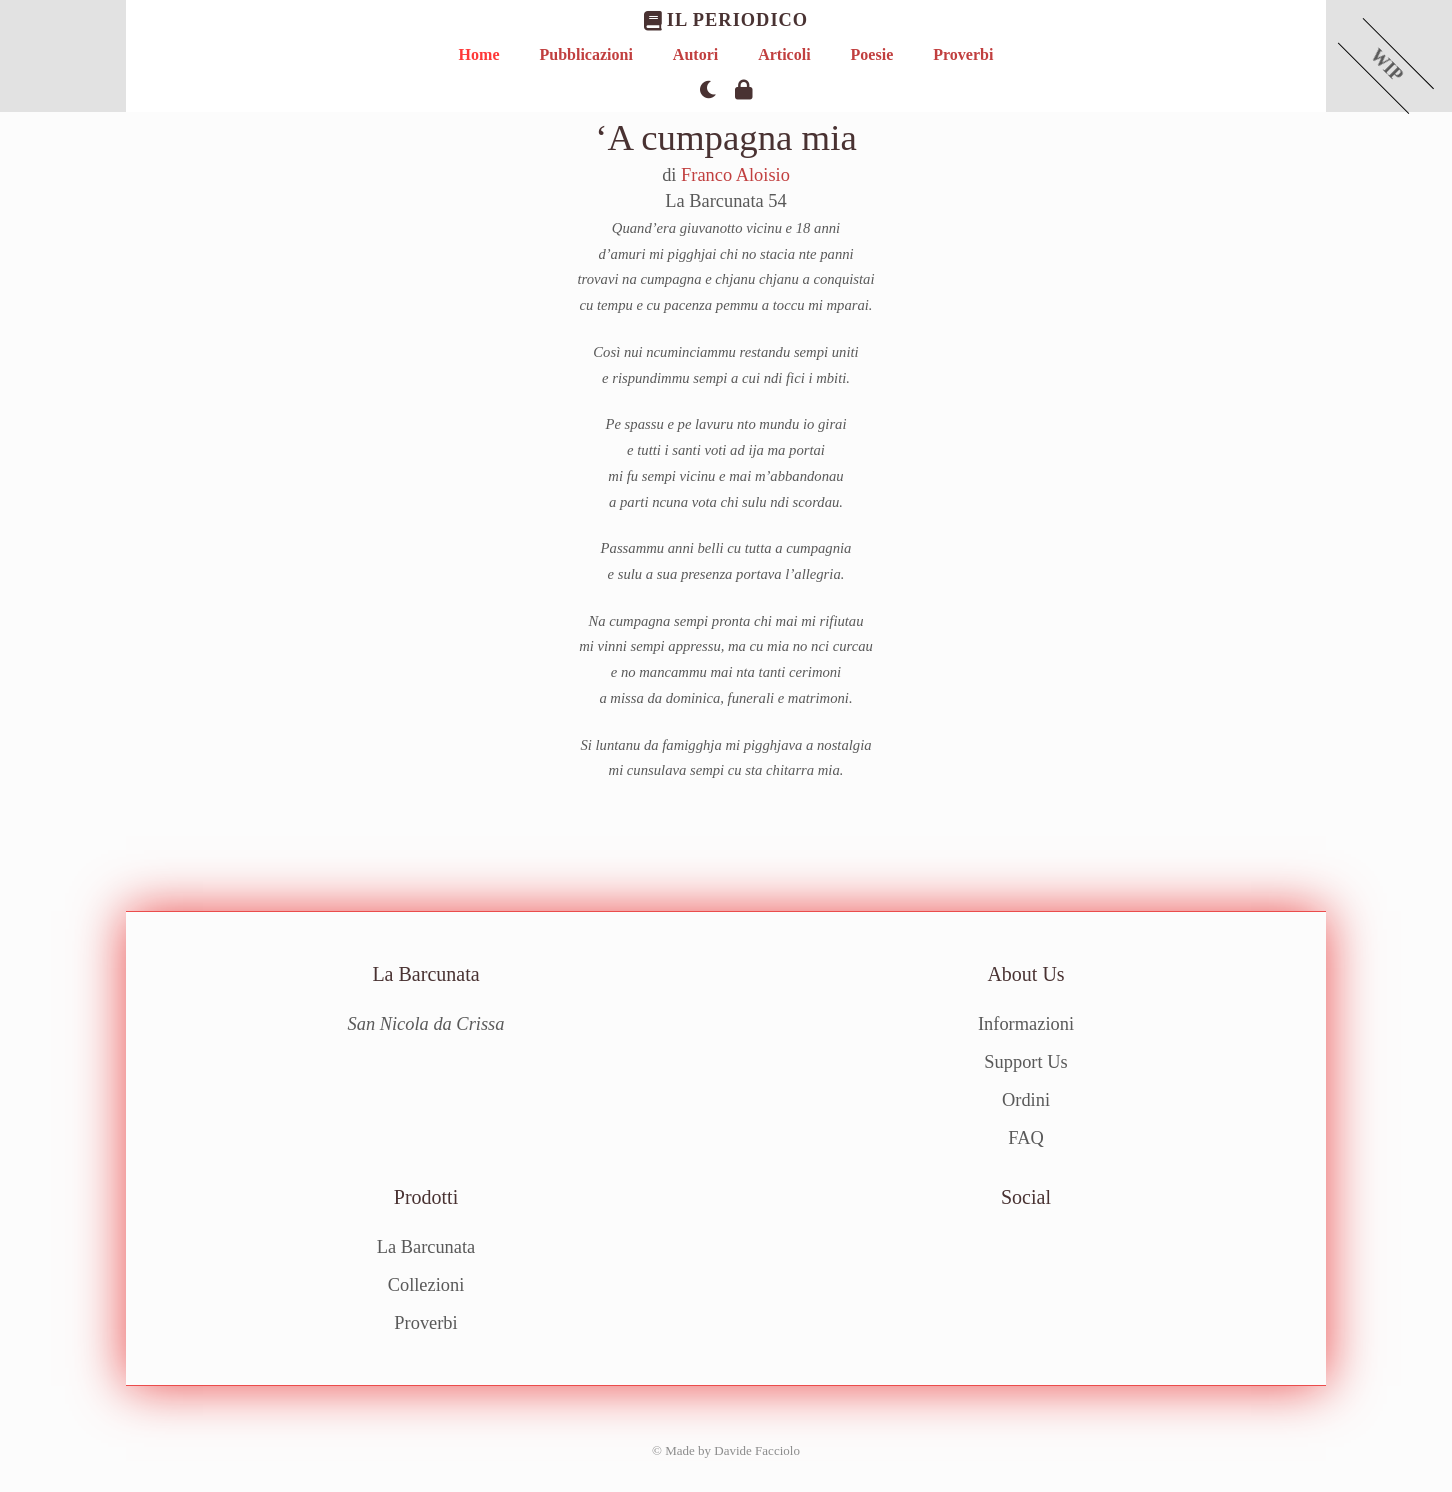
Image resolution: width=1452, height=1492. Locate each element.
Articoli (784, 54)
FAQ (1025, 1137)
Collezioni (426, 1285)
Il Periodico (726, 20)
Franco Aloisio (735, 175)
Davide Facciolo (757, 1449)
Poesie (872, 54)
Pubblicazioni (585, 54)
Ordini (1026, 1100)
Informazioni (1026, 1024)
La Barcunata (426, 1247)
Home (479, 54)
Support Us (1025, 1062)
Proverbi (963, 54)
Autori (695, 54)
